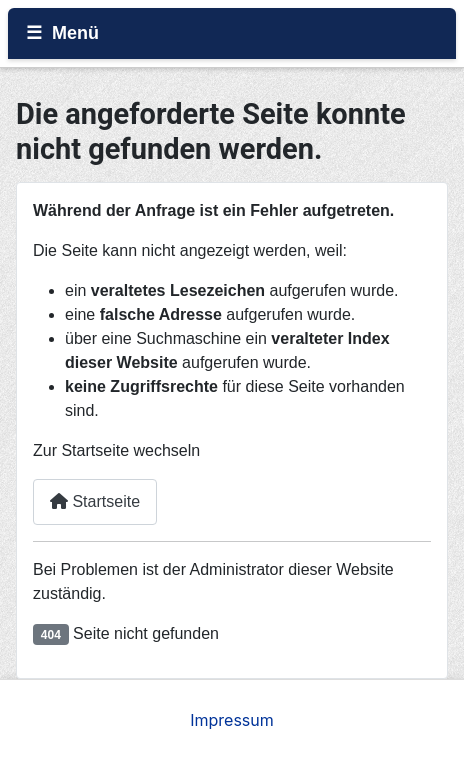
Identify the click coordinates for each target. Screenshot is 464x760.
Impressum (232, 720)
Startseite (95, 501)
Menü (75, 33)
